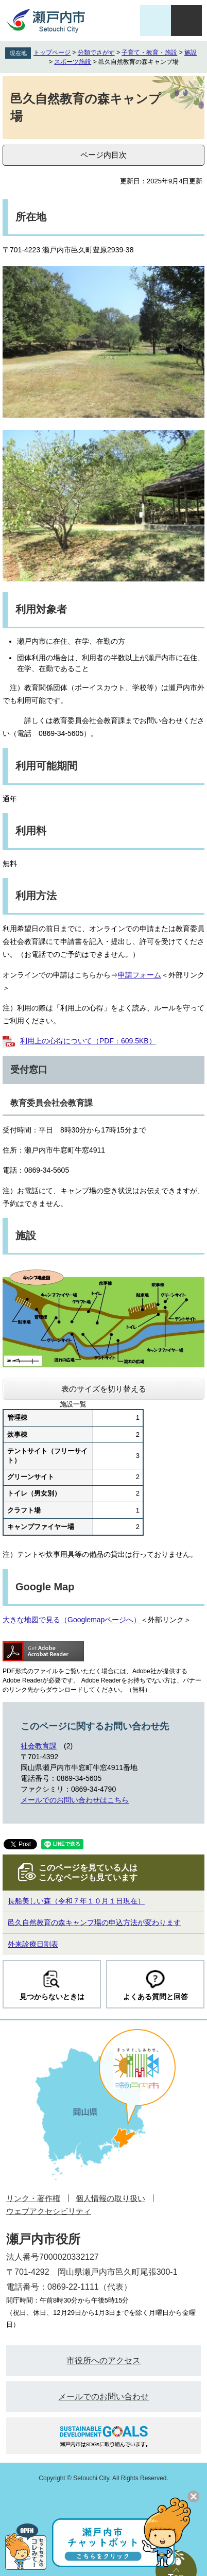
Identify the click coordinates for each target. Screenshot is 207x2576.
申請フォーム (139, 975)
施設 (190, 52)
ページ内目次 (103, 154)
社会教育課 (39, 1746)
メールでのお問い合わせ (103, 2396)
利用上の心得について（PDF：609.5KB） (88, 1041)
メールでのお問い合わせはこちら (75, 1800)
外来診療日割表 (33, 1944)
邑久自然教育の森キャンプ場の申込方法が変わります (94, 1922)
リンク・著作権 (33, 2198)
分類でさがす (96, 52)
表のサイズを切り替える (103, 1388)
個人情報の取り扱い (110, 2198)
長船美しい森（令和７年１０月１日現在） (76, 1901)
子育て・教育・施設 (149, 52)
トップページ (52, 52)
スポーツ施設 (72, 61)
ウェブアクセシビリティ (48, 2211)
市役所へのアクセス (103, 2360)
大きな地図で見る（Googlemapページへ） (72, 1620)
